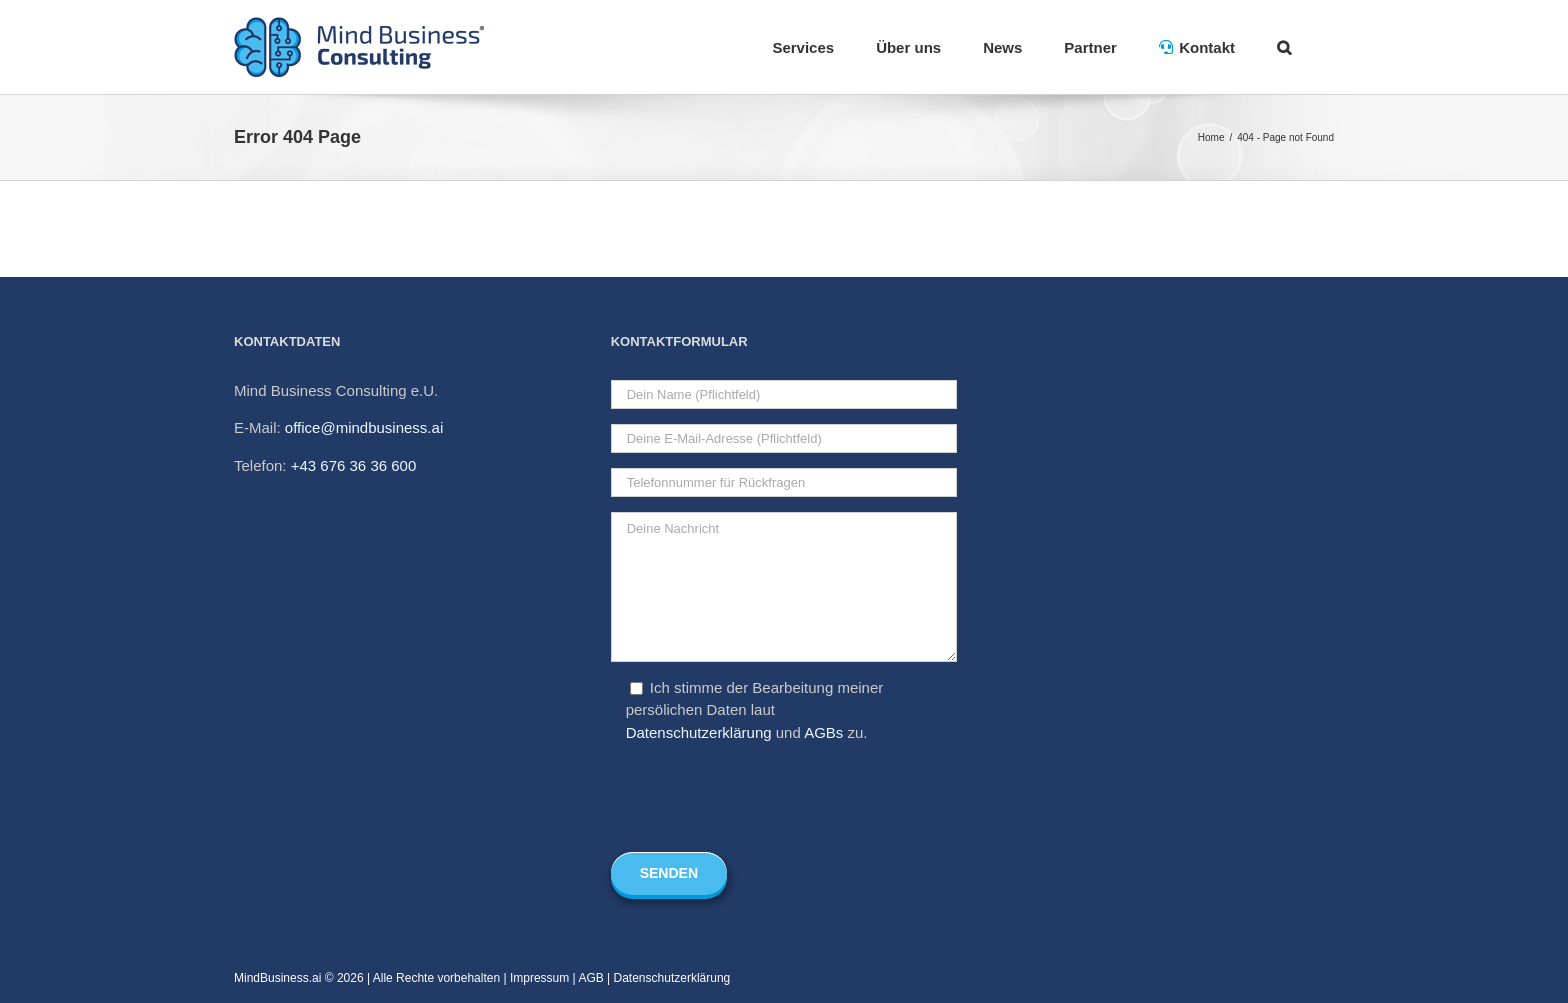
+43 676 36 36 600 (354, 465)
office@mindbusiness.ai (364, 427)
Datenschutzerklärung (699, 732)
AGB (590, 978)
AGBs (823, 732)
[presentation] (763, 798)
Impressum (539, 978)
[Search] (1284, 47)
